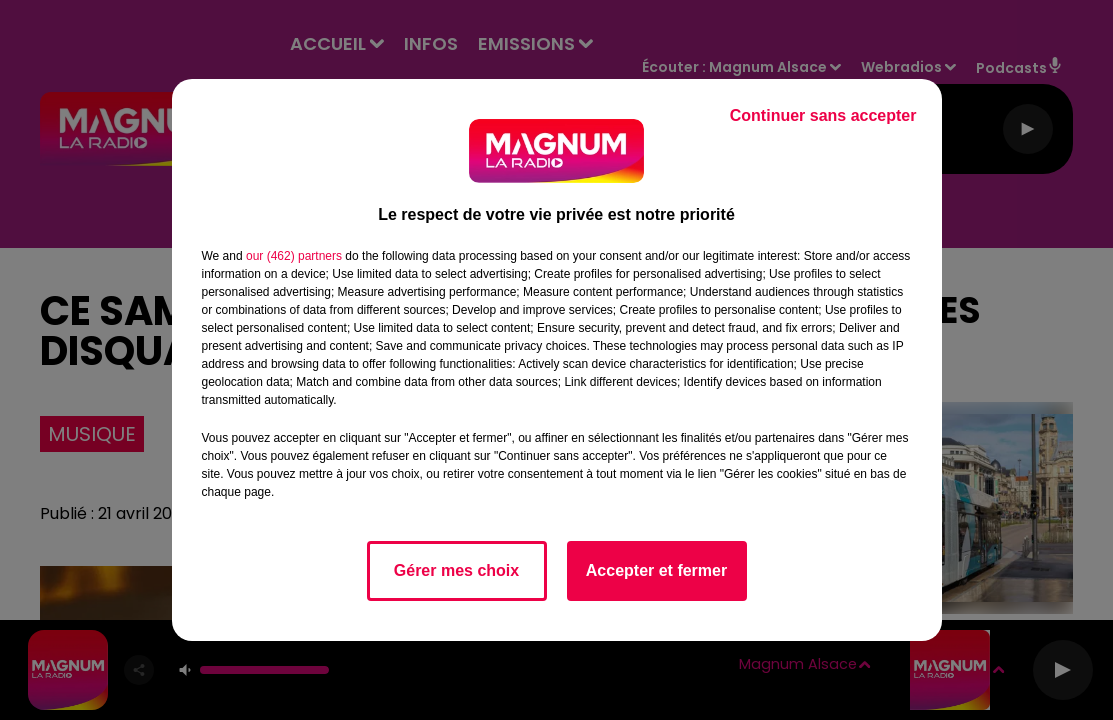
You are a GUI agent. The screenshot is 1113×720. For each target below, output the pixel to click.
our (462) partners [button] (294, 256)
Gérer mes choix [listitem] (456, 570)
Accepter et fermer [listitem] (656, 570)
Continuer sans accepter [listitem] (823, 115)
